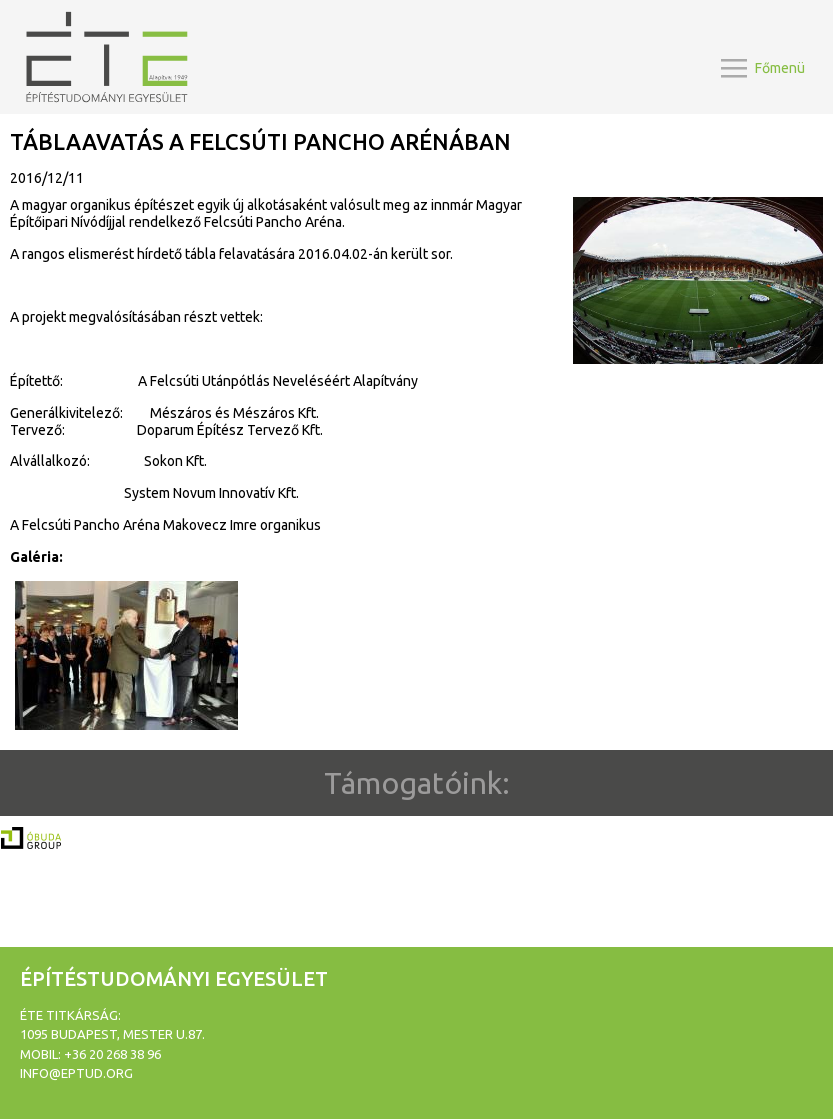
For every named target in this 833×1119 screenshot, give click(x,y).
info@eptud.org (76, 1073)
